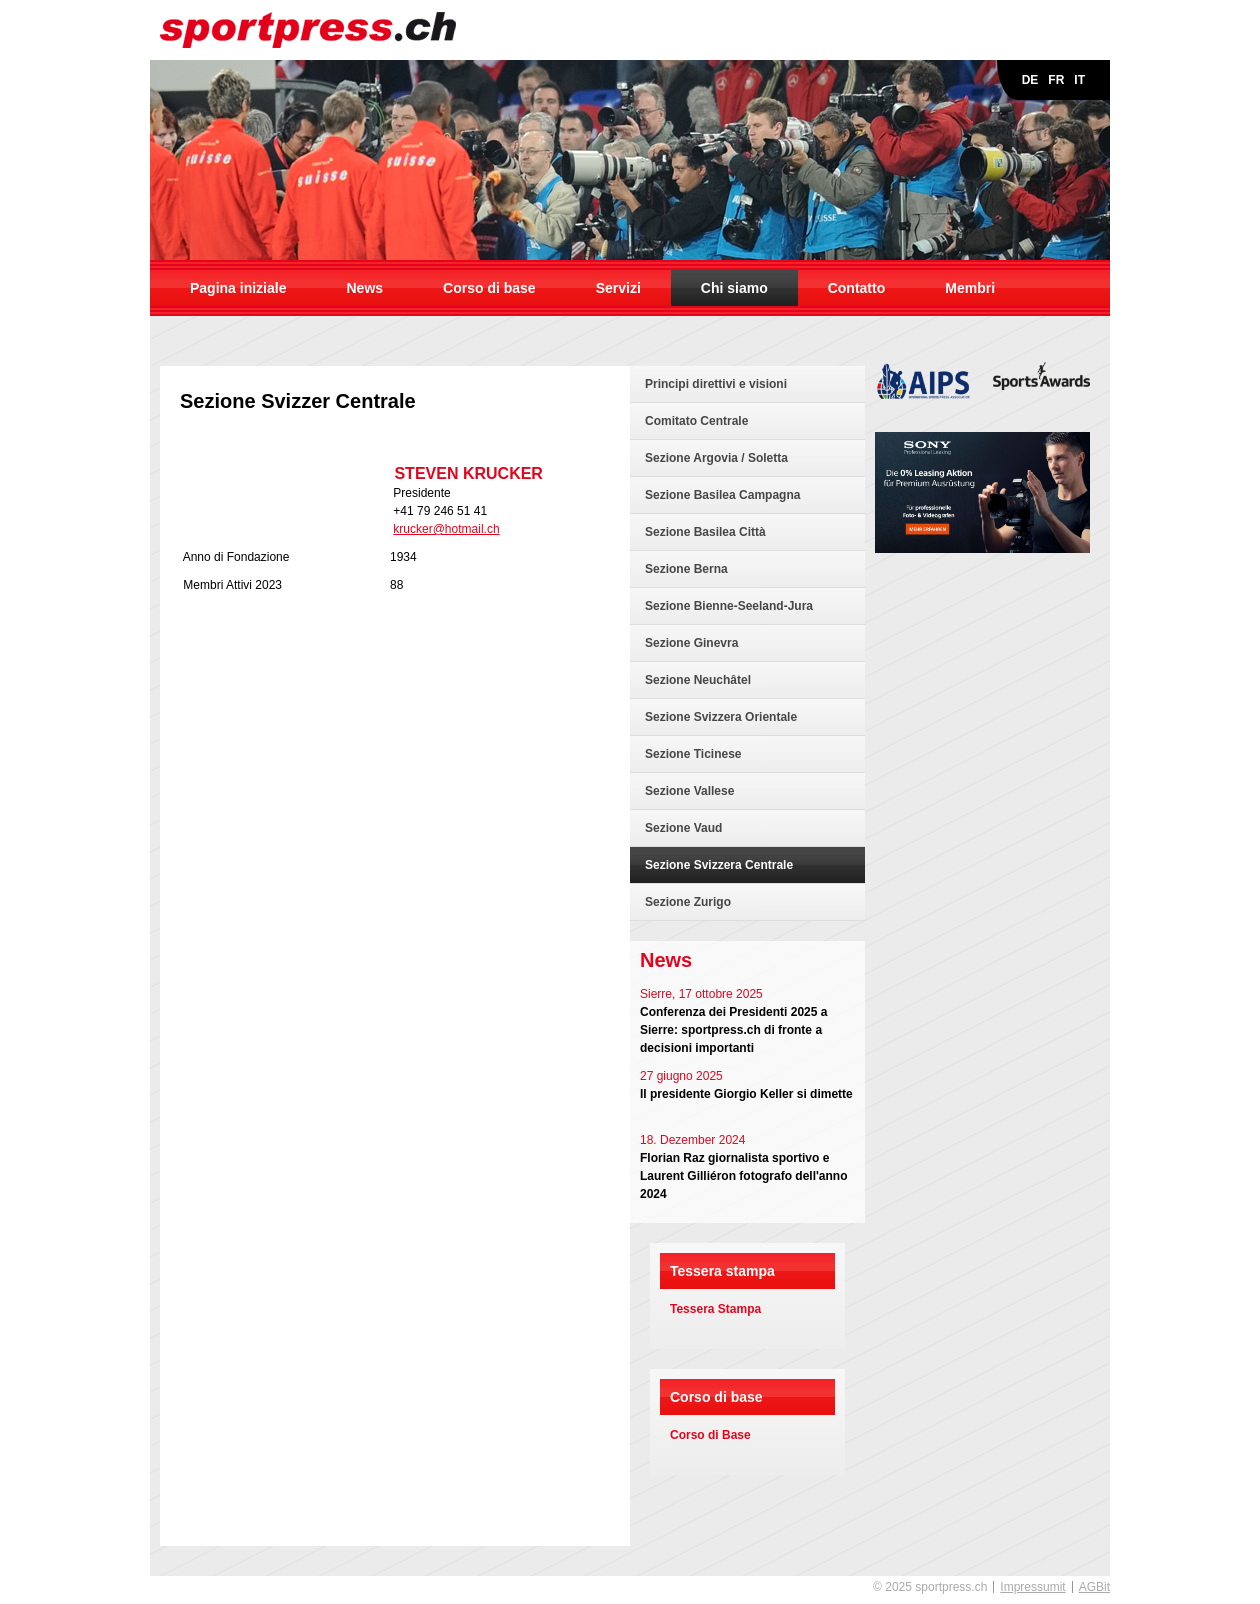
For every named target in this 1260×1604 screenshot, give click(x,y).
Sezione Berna (686, 569)
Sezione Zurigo (688, 902)
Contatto (857, 288)
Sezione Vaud (683, 828)
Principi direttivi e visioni (716, 384)
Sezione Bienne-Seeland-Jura (729, 606)
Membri (970, 288)
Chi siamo (734, 288)
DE (1030, 80)
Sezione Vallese (689, 791)
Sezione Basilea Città (705, 532)
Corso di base (489, 288)
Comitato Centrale (696, 421)
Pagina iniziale (238, 288)
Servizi (618, 288)
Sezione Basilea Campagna (722, 495)
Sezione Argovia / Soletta (716, 458)
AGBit (1094, 1587)
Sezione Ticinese (693, 754)
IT (1079, 80)
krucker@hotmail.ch (446, 529)
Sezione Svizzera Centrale (719, 865)
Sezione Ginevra (691, 643)
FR (1056, 80)
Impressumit (1032, 1587)
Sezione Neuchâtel (698, 680)
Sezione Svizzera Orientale (721, 717)
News (364, 288)
